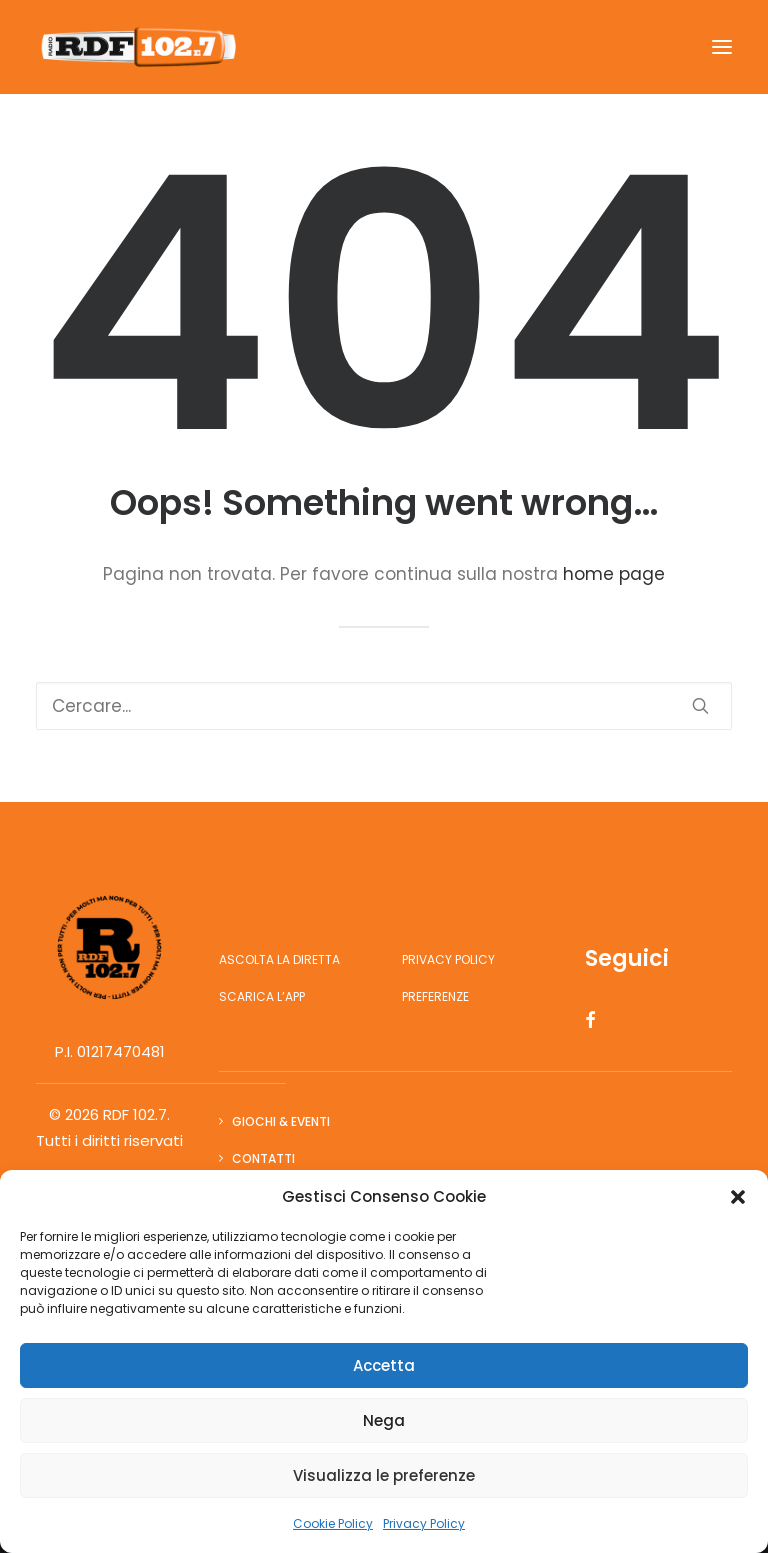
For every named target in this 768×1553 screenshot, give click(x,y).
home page (614, 574)
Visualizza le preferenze (384, 1475)
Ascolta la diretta (279, 959)
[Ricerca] (384, 706)
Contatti (263, 1158)
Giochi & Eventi (281, 1121)
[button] (738, 1197)
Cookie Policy (333, 1523)
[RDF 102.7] (136, 47)
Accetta (384, 1365)
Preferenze (435, 996)
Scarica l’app (262, 996)
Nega (384, 1420)
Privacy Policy (424, 1523)
